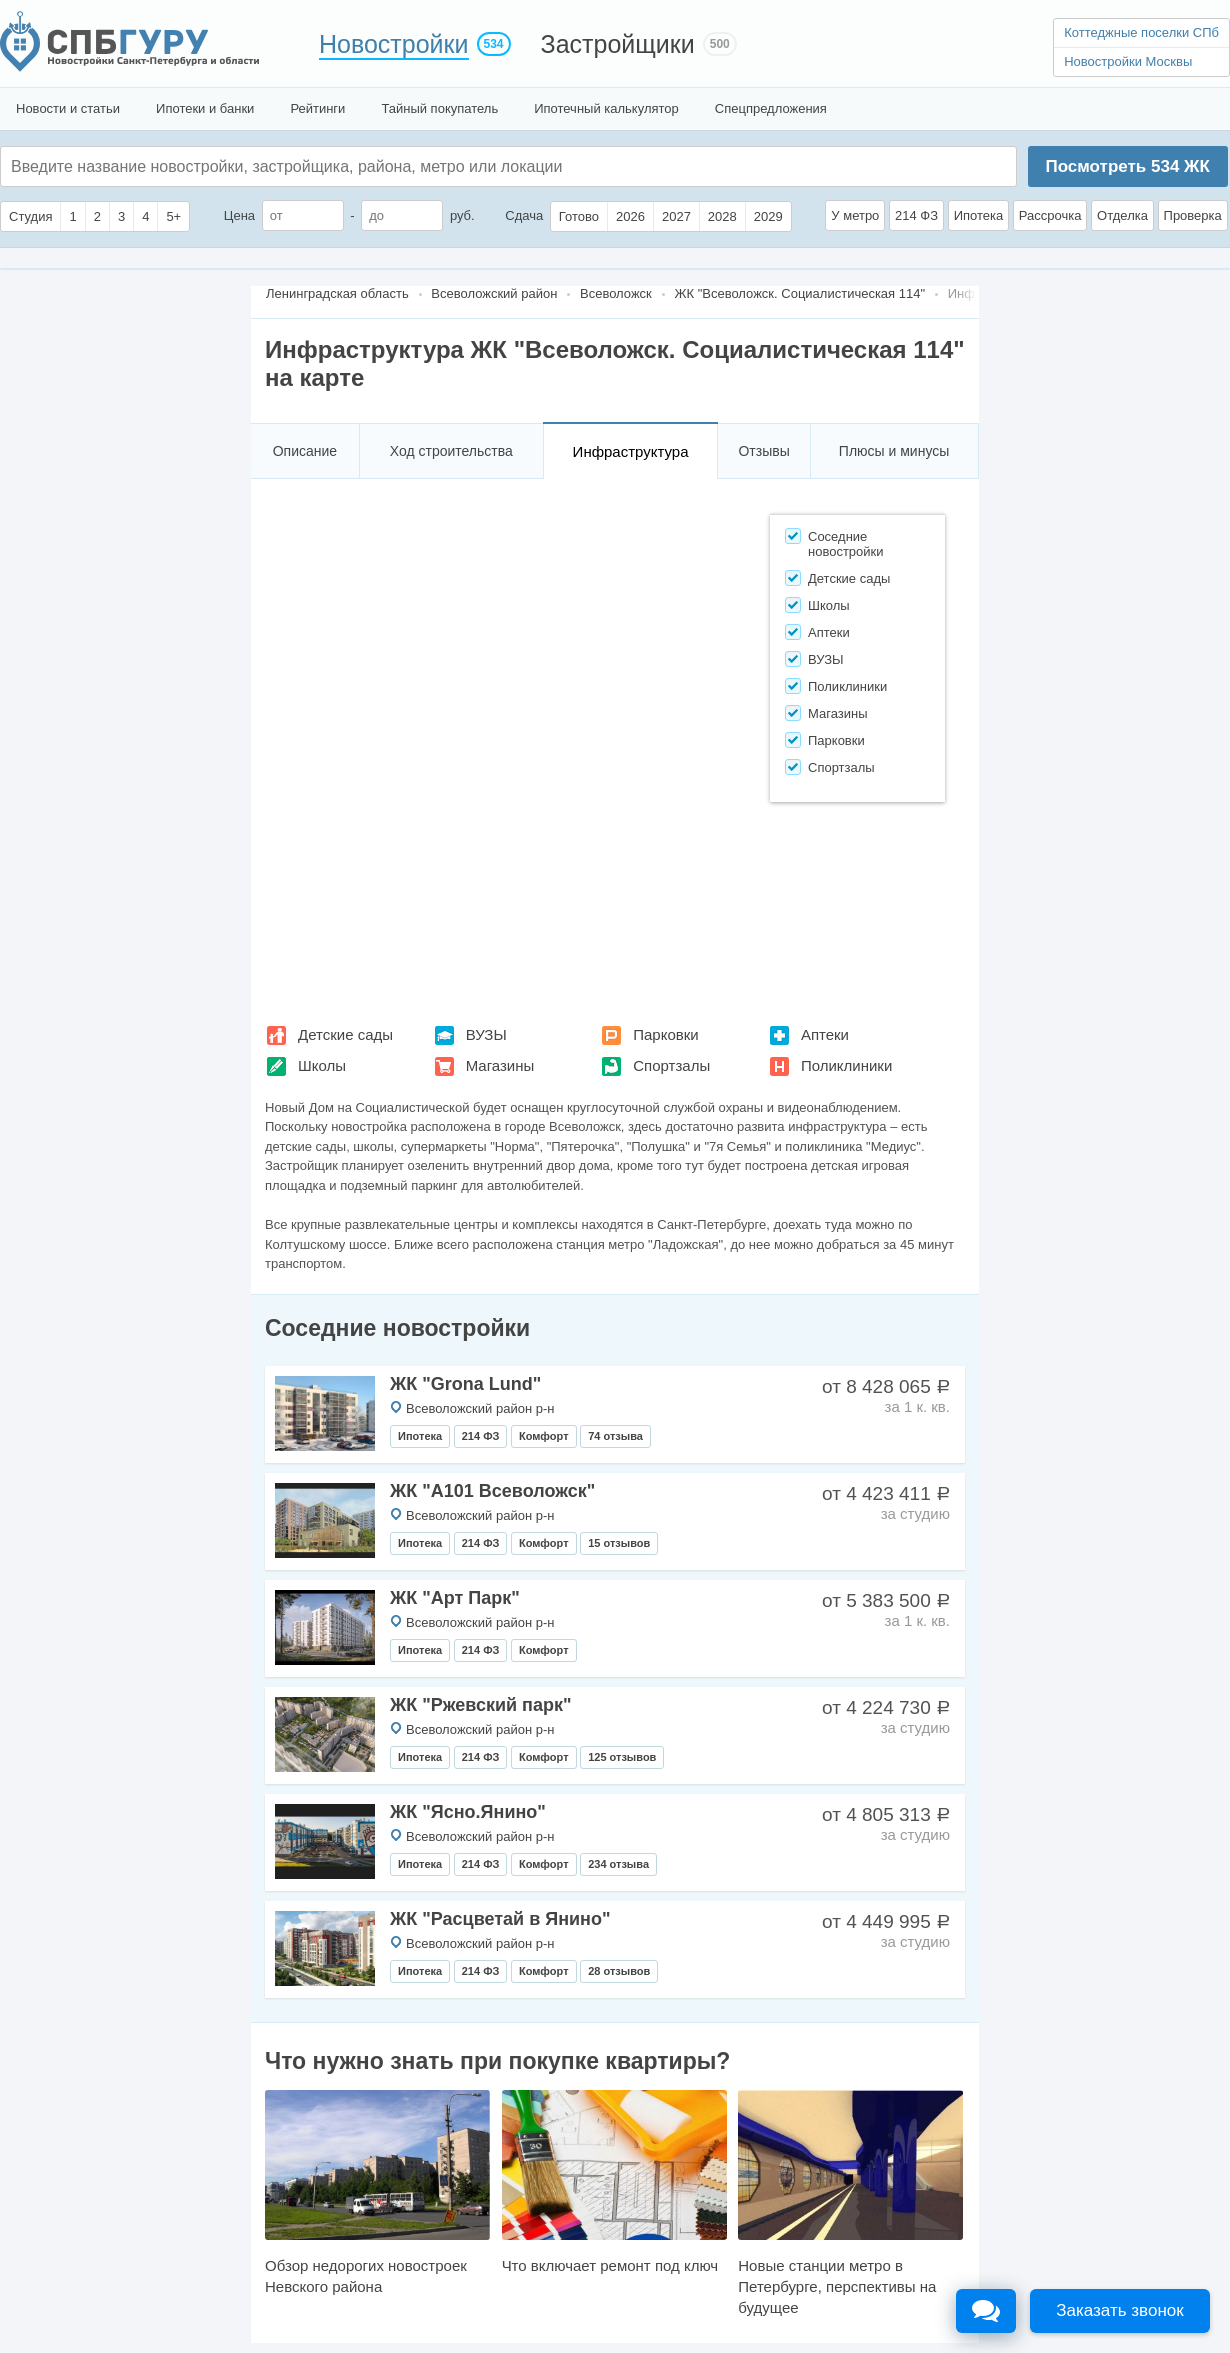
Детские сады (345, 1034)
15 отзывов (619, 1543)
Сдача (524, 215)
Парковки (665, 1034)
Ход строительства (451, 451)
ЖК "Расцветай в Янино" (500, 1919)
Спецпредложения (771, 108)
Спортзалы (671, 1065)
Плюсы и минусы (894, 451)
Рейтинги (317, 108)
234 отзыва (618, 1864)
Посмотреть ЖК (1127, 166)
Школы (322, 1065)
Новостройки (394, 44)
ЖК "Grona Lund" (465, 1384)
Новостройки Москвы (1128, 61)
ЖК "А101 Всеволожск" (492, 1491)
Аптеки (825, 1034)
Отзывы (763, 451)
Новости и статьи (68, 108)
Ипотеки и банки (205, 108)
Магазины (500, 1065)
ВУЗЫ (486, 1034)
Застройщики (618, 44)
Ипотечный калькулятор (606, 108)
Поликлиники (846, 1065)
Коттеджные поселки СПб (1141, 32)
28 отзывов (619, 1971)
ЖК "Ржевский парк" (481, 1705)
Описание (305, 451)
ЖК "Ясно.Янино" (468, 1812)
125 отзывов (622, 1757)
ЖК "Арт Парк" (455, 1598)
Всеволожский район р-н (480, 1408)
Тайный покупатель (439, 108)
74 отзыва (615, 1436)
